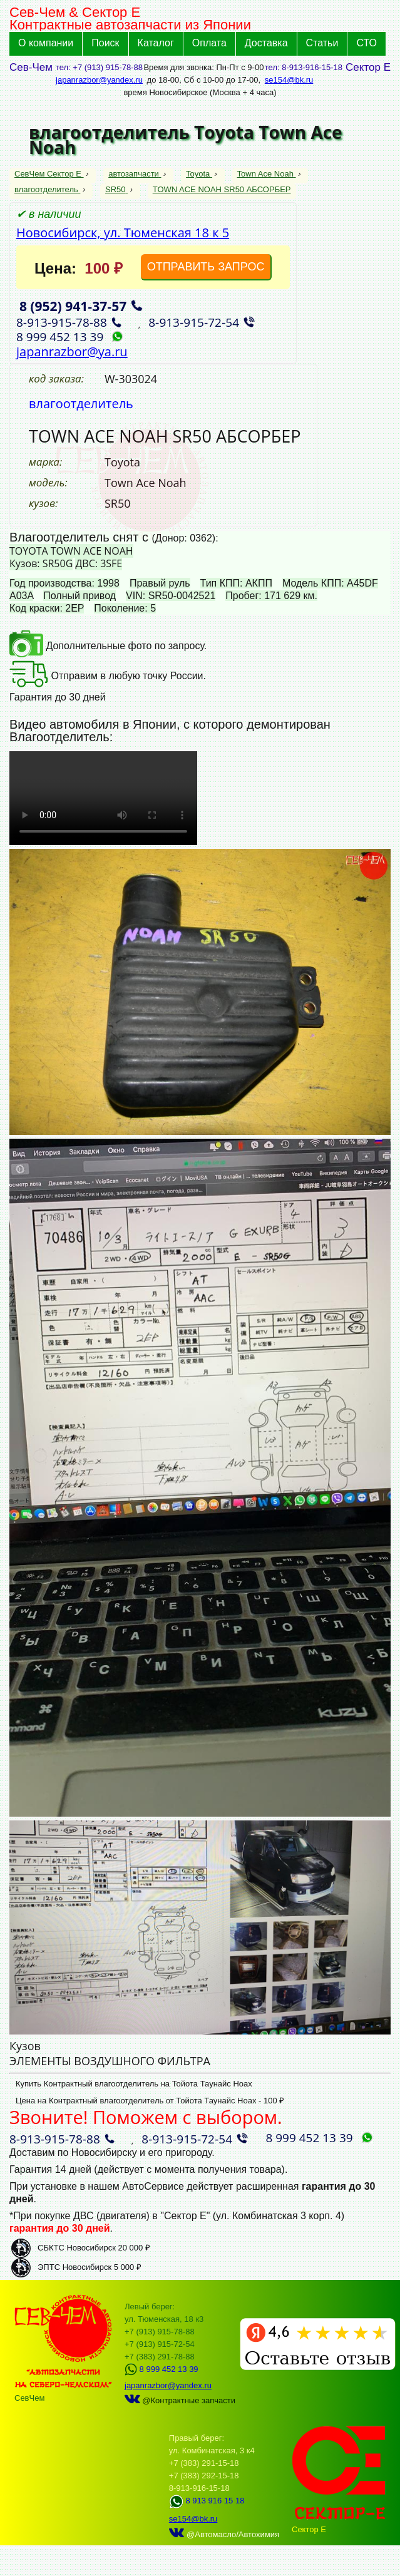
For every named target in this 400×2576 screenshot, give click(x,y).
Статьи (322, 43)
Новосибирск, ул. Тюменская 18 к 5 (122, 232)
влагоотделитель (47, 189)
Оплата (209, 43)
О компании (45, 43)
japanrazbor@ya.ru (72, 351)
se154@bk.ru (289, 80)
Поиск (105, 43)
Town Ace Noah (266, 173)
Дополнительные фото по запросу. (108, 645)
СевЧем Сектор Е (49, 173)
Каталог (156, 43)
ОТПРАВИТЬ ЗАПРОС (206, 266)
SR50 (116, 189)
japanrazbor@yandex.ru (99, 80)
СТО (366, 43)
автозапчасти (134, 173)
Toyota (199, 173)
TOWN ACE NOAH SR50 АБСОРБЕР (222, 189)
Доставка (266, 43)
